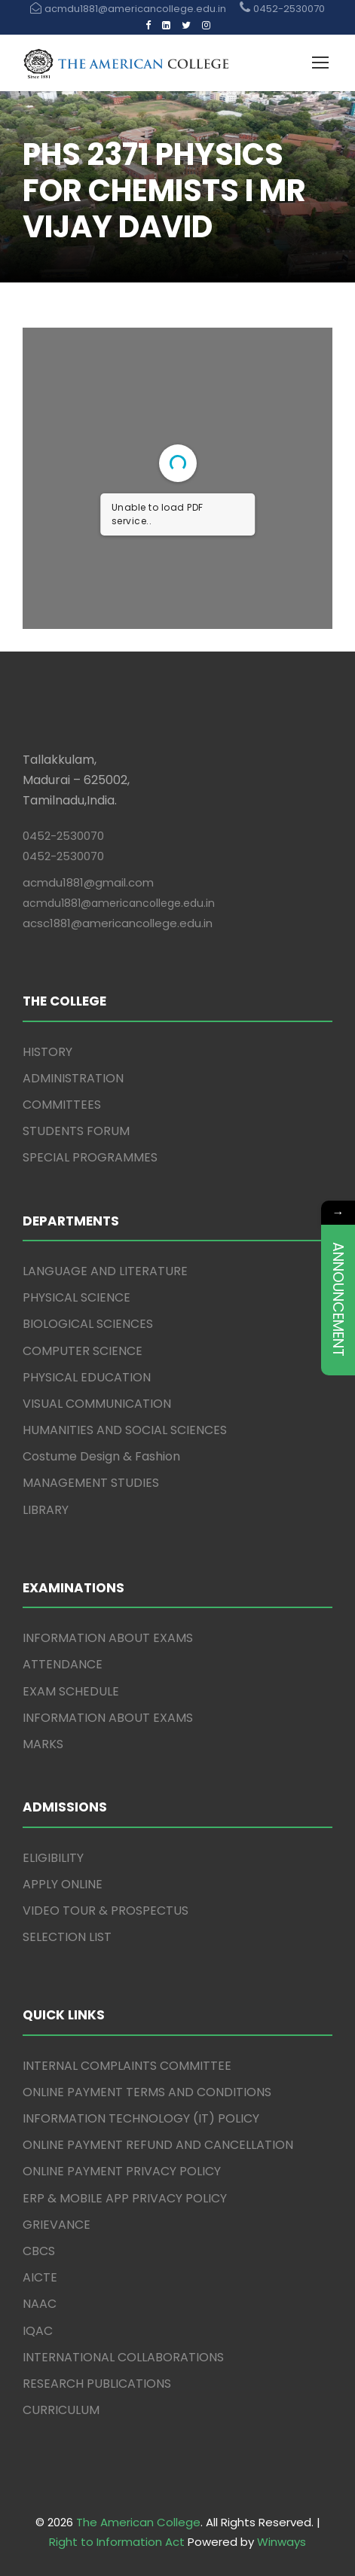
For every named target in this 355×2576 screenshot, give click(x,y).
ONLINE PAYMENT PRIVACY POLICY (122, 2171)
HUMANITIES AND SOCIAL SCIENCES (125, 1430)
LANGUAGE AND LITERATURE (105, 1271)
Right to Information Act (117, 2542)
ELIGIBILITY (53, 1857)
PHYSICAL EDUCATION (87, 1377)
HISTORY (47, 1052)
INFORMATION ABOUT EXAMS (108, 1638)
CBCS (39, 2251)
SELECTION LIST (67, 1937)
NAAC (40, 2303)
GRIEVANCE (56, 2224)
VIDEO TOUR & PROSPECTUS (105, 1910)
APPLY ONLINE (63, 1884)
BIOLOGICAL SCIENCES (88, 1323)
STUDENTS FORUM (76, 1131)
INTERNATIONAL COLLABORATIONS (123, 2357)
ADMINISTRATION (73, 1078)
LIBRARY (46, 1509)
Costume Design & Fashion (101, 1456)
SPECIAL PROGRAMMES (90, 1157)
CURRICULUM (61, 2410)
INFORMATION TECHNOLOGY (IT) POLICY (141, 2118)
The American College (138, 2522)
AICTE (40, 2277)
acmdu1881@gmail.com (88, 882)
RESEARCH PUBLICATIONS (97, 2383)
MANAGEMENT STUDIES (91, 1482)
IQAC (38, 2330)
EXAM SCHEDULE (71, 1691)
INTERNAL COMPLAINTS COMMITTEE (127, 2065)
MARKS (43, 1744)
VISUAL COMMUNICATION (97, 1403)
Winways (281, 2542)
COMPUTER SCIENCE (82, 1351)
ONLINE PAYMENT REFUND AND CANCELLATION (158, 2144)
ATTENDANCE (63, 1664)
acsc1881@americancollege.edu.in (118, 923)
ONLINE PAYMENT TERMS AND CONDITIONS (147, 2092)
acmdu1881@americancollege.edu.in (119, 903)
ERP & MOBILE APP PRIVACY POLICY (125, 2198)
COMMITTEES (62, 1104)
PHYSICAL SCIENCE (76, 1297)
